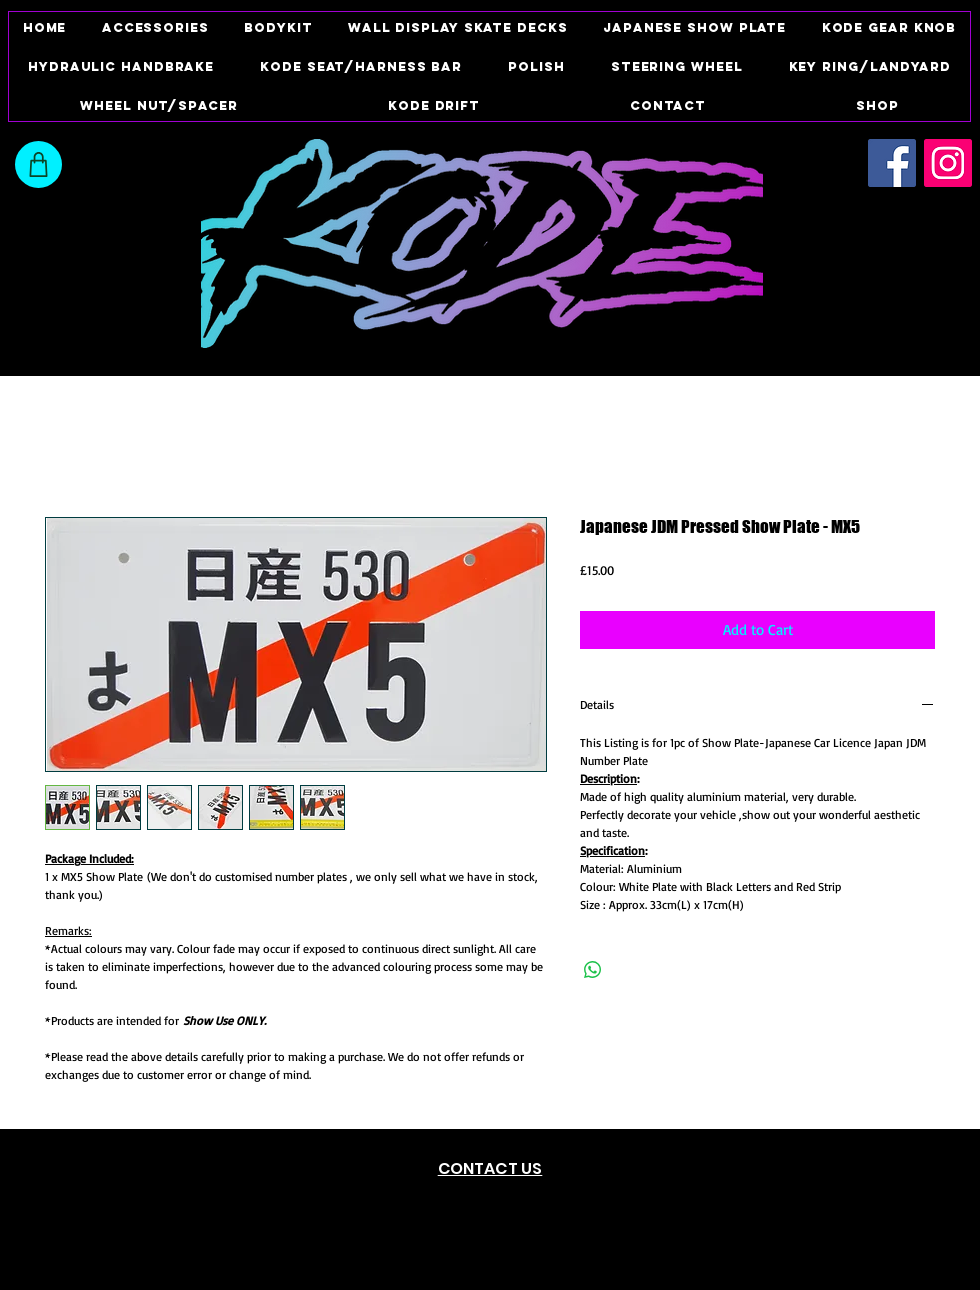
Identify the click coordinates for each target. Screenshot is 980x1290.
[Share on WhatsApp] (593, 970)
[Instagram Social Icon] (948, 163)
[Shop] (38, 164)
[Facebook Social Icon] (892, 163)
